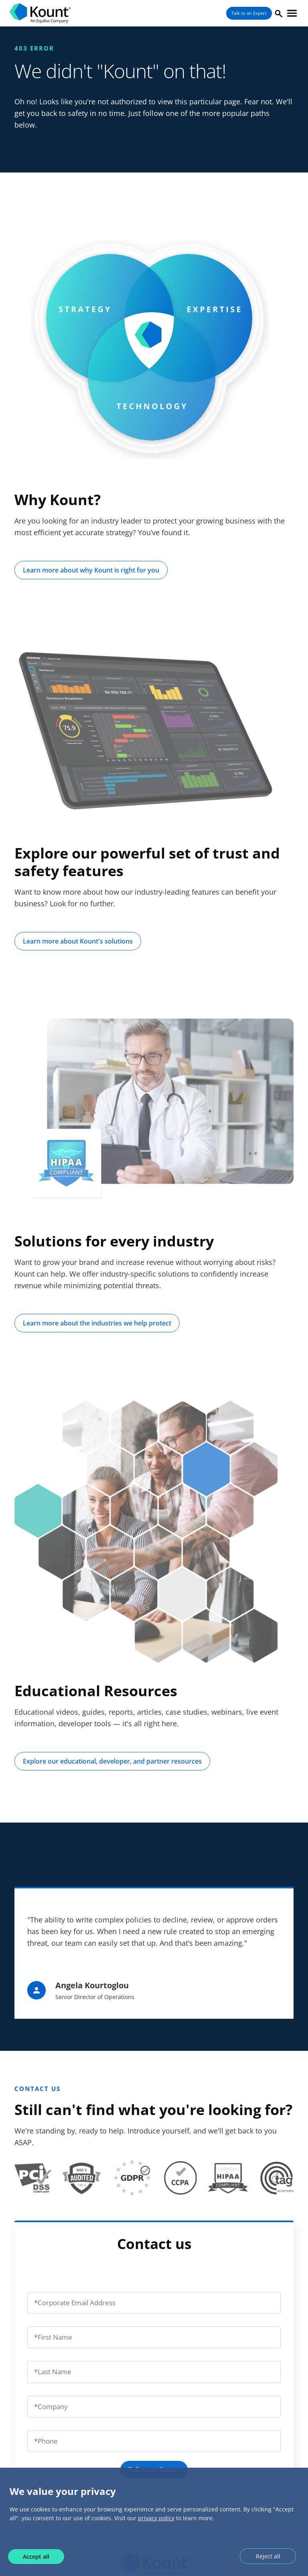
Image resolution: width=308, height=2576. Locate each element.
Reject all (268, 2556)
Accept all (36, 2556)
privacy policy (156, 2518)
